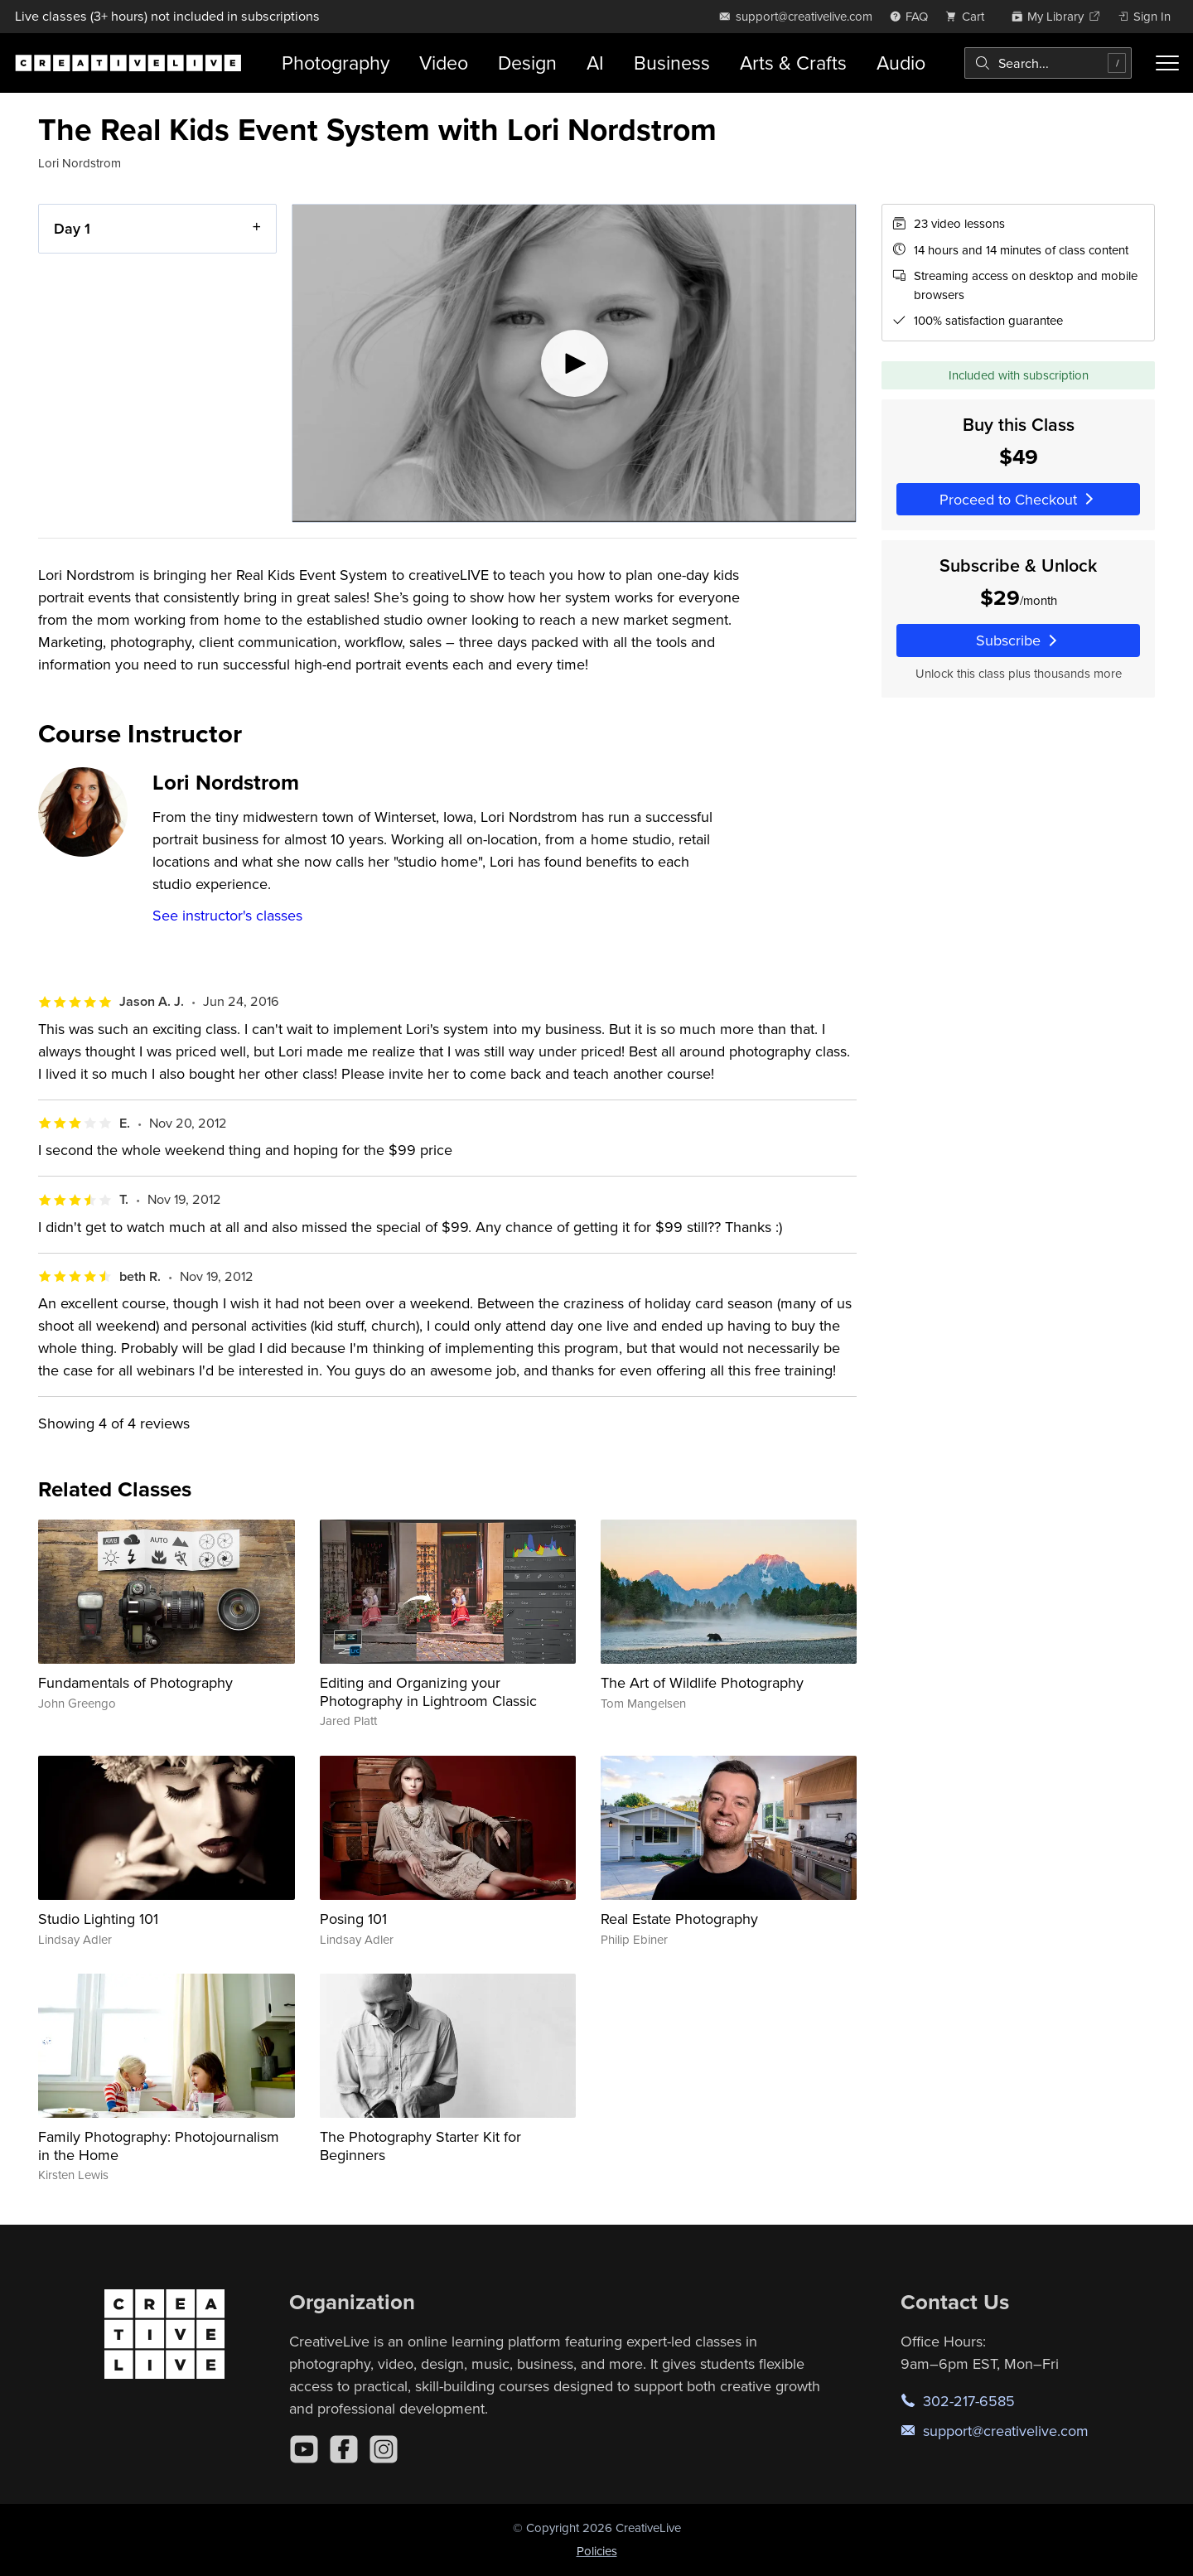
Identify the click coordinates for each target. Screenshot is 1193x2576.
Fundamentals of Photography (135, 1682)
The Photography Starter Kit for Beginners (420, 2145)
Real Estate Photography (679, 1918)
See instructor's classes (227, 915)
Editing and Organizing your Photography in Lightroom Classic (428, 1691)
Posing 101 (353, 1918)
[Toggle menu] (1167, 63)
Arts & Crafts (793, 62)
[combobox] (1048, 63)
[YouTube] (304, 2449)
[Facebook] (344, 2449)
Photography (335, 62)
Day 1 (72, 228)
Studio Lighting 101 (98, 1918)
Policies (597, 2550)
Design (527, 62)
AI (595, 62)
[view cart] (969, 16)
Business (672, 62)
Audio (901, 62)
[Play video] (574, 363)
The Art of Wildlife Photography (702, 1682)
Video (443, 62)
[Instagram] (383, 2449)
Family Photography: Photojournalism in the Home (158, 2145)
